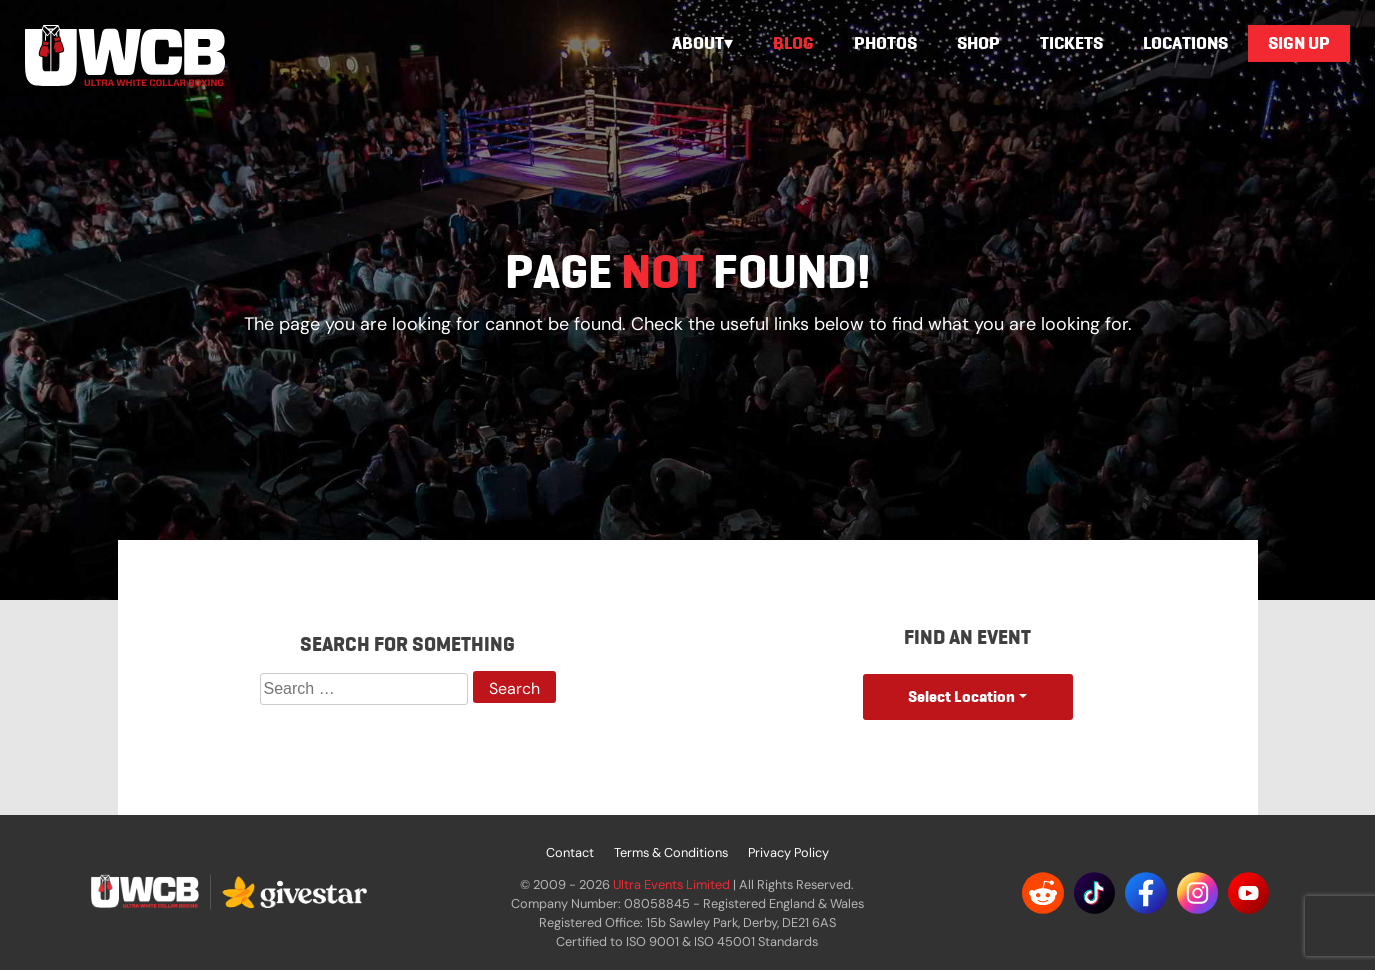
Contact (570, 852)
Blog (793, 43)
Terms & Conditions (671, 852)
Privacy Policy (788, 852)
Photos (885, 43)
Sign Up (1299, 43)
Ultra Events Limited (671, 884)
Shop (978, 43)
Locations (1185, 43)
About (698, 43)
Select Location (961, 696)
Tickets (1071, 43)
